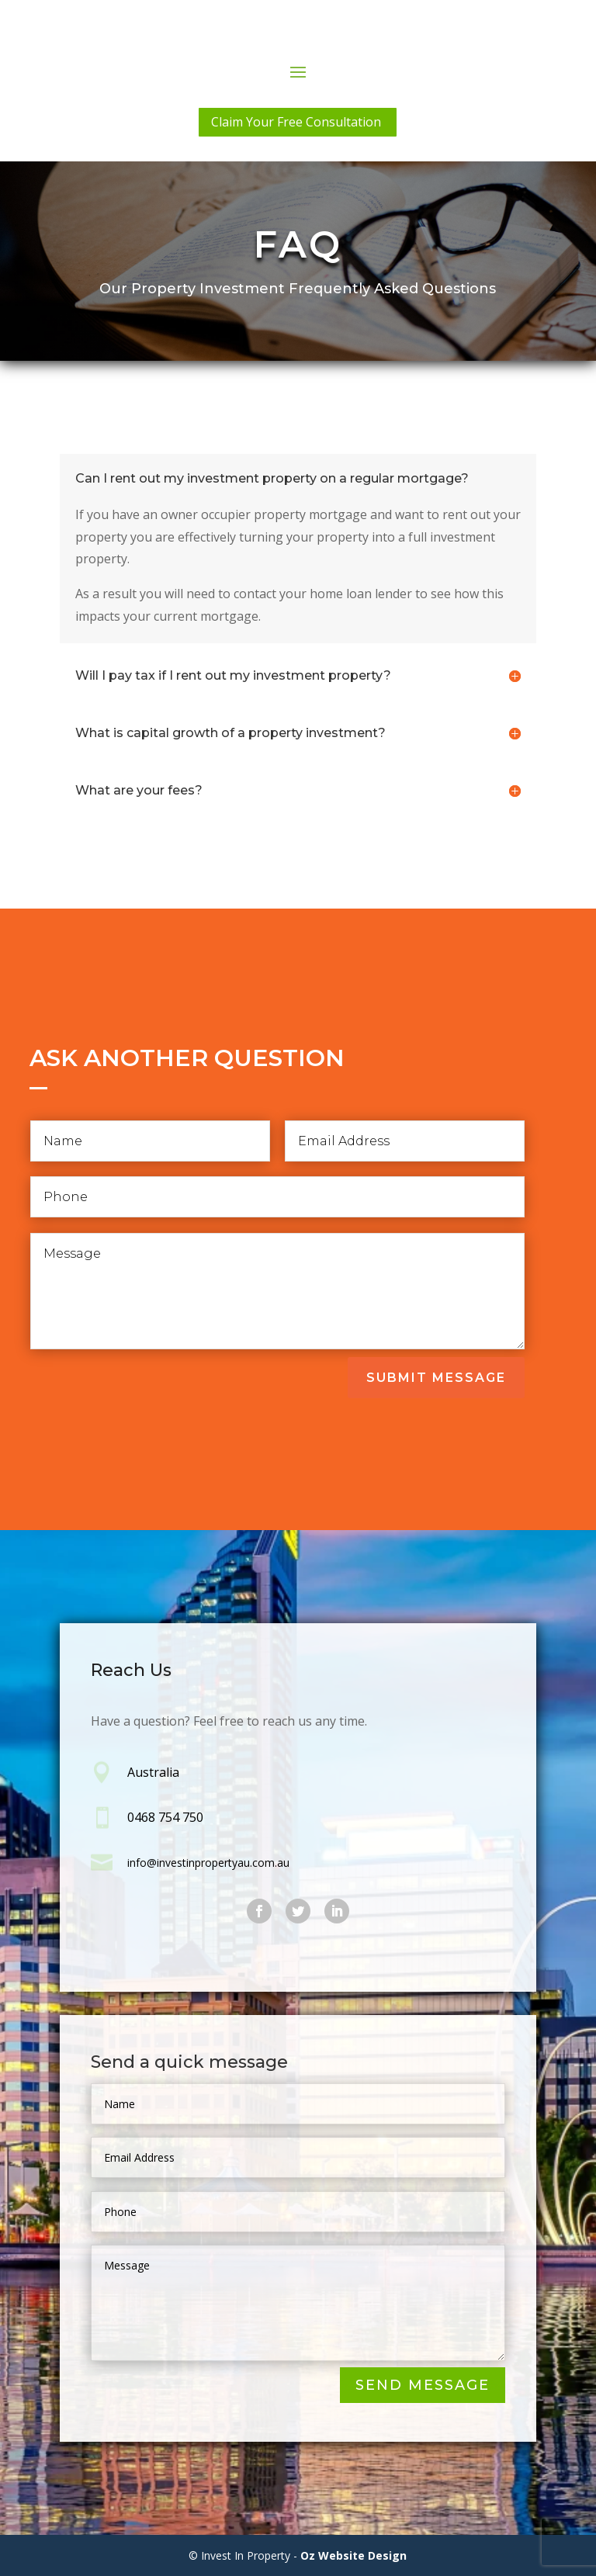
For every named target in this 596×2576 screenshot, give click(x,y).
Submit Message (436, 1377)
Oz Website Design (353, 2555)
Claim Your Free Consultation (296, 121)
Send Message (422, 2385)
